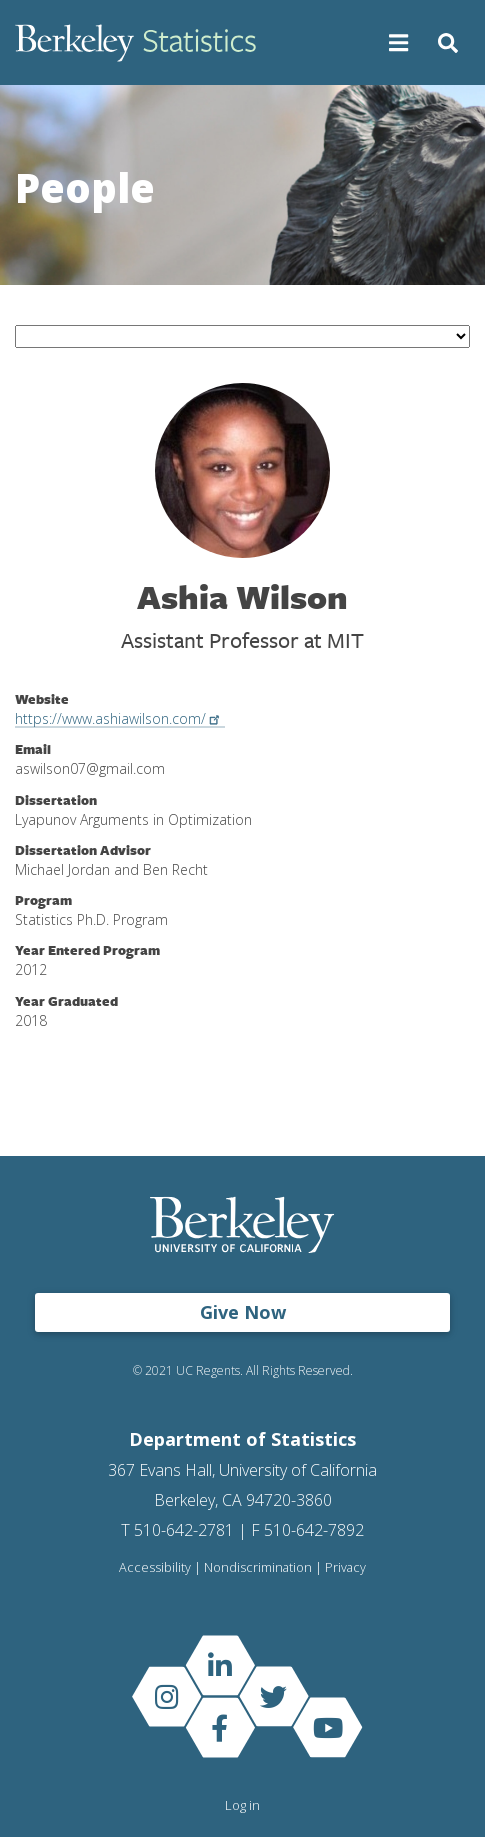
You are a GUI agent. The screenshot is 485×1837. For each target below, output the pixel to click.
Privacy (345, 1567)
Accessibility (155, 1567)
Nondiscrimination (258, 1567)
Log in (242, 1805)
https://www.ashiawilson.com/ (120, 718)
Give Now (243, 1312)
